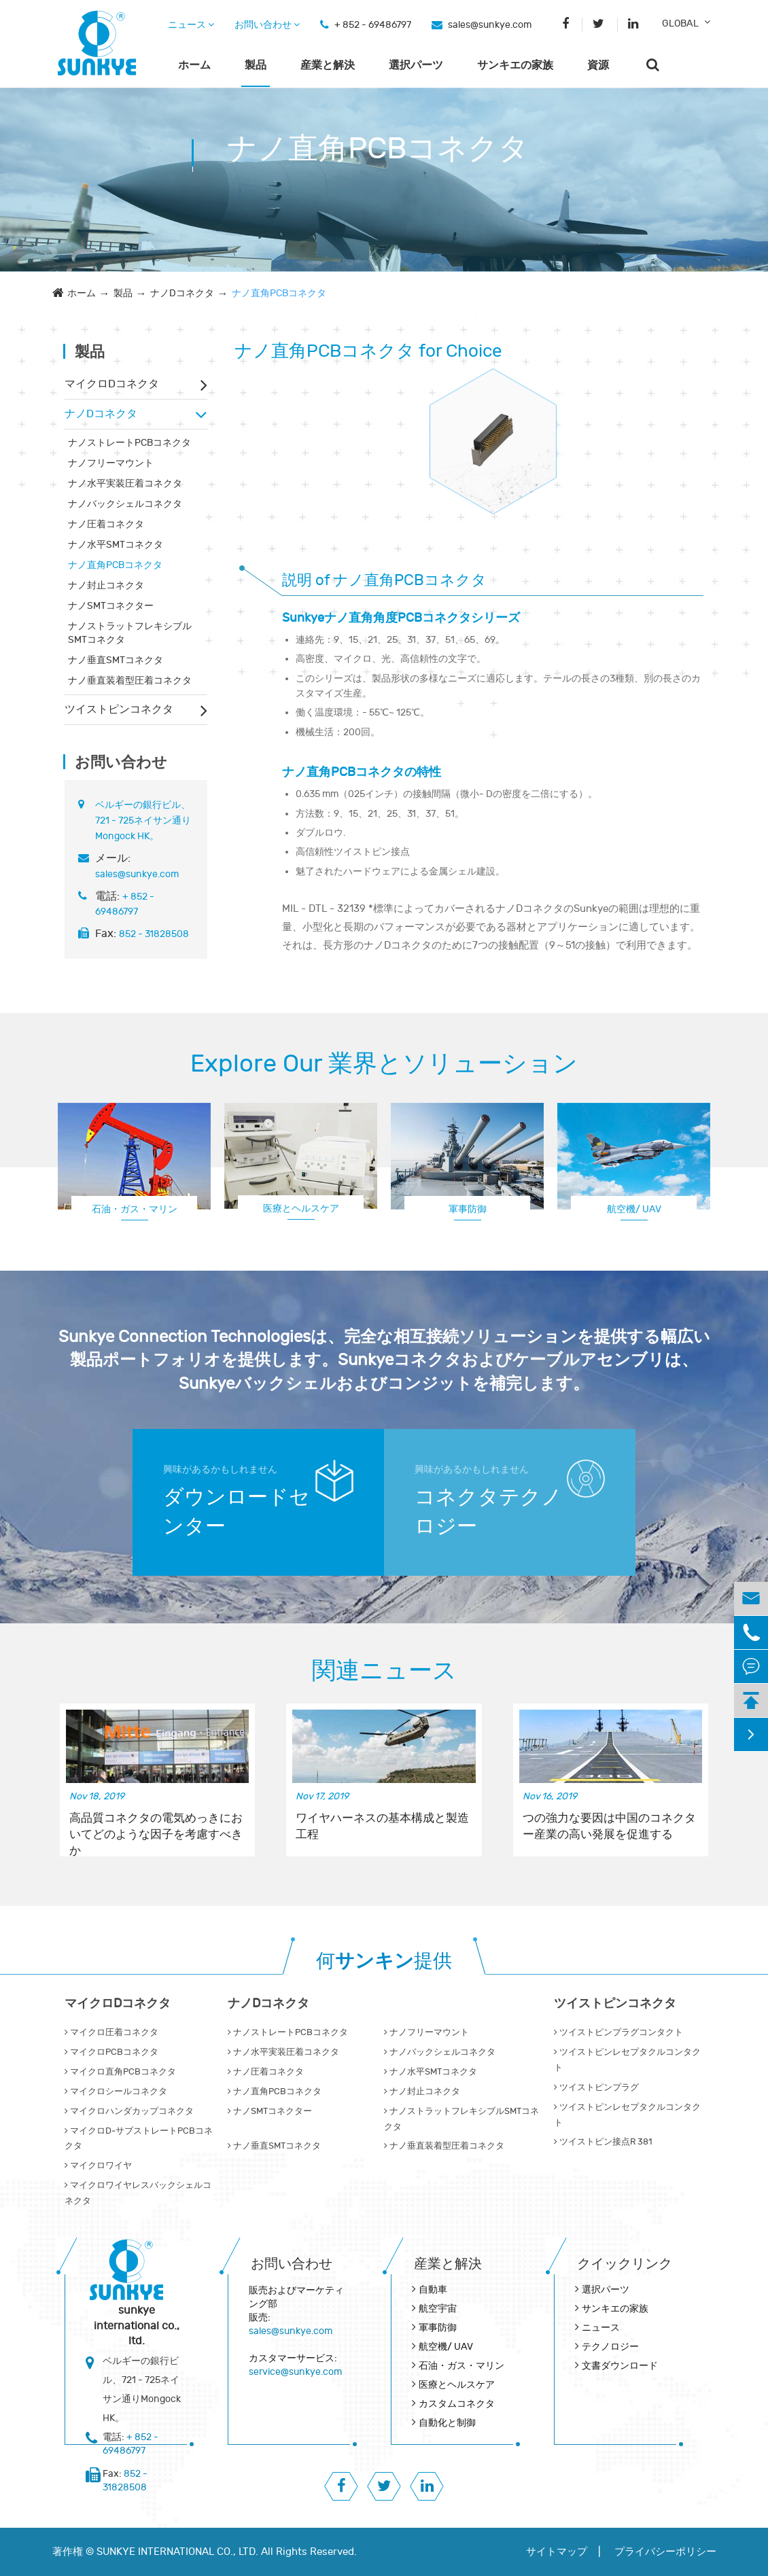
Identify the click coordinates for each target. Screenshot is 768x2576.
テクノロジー (610, 2346)
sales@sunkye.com (489, 25)
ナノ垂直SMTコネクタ (115, 660)
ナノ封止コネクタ (106, 585)
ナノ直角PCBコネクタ (279, 293)
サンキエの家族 (515, 65)
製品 (255, 65)
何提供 (384, 1961)
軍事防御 (468, 1209)
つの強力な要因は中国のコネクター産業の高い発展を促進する (609, 1826)
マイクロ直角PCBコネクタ (120, 2071)
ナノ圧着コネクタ (106, 524)
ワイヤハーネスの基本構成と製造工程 (382, 1826)
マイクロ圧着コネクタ (111, 2032)
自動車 (433, 2289)
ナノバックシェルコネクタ (125, 504)
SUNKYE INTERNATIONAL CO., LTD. (177, 2552)
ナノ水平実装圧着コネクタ (125, 483)
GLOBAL (680, 23)
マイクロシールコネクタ (116, 2091)
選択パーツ (416, 65)
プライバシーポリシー (665, 2552)
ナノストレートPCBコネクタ (129, 442)
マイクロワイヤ (98, 2165)
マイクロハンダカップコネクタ (129, 2111)
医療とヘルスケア (301, 1208)
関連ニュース (384, 1670)
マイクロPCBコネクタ (111, 2052)
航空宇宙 (438, 2308)
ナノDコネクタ (182, 293)
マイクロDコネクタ (112, 384)
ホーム (194, 65)
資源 (598, 65)
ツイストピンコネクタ (119, 709)
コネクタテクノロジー (488, 1511)
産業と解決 (327, 65)
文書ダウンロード (620, 2365)
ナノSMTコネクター (111, 606)
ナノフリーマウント (111, 463)
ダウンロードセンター (236, 1511)
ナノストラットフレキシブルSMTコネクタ (130, 633)
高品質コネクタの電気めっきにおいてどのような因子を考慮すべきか (156, 1827)
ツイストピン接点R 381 (603, 2141)
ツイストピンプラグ (596, 2087)
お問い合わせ (267, 25)
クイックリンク (624, 2264)
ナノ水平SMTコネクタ (115, 544)
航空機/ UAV (634, 1209)
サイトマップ (556, 2552)
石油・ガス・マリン (134, 1209)
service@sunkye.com (295, 2372)
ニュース (191, 25)
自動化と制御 (447, 2423)
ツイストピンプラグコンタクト (618, 2032)
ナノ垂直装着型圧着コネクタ (130, 680)
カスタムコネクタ (457, 2404)
